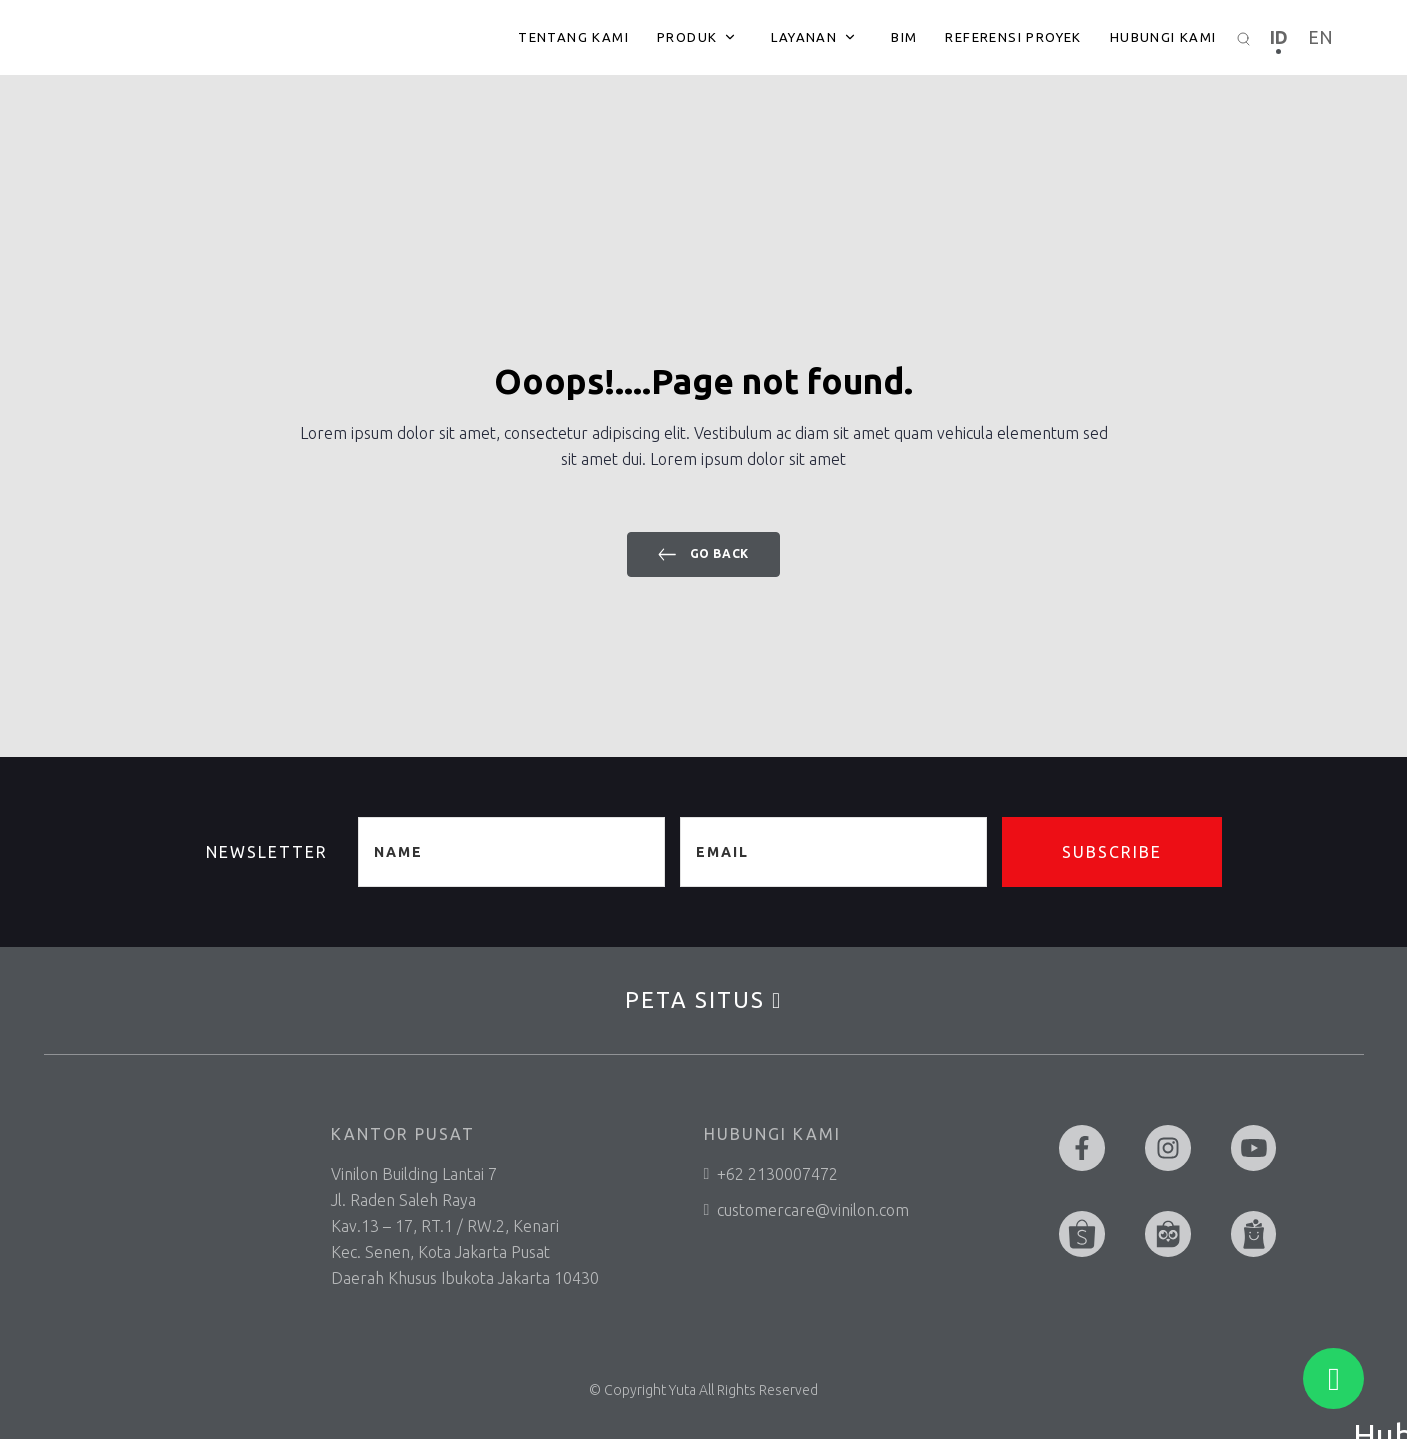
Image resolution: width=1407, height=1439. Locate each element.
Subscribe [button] (1112, 852)
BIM (904, 37)
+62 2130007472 (771, 1174)
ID (1279, 37)
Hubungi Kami (1163, 37)
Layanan (804, 37)
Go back (703, 554)
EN (1320, 37)
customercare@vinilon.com (807, 1210)
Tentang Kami (573, 37)
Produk (687, 37)
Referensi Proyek (1013, 37)
